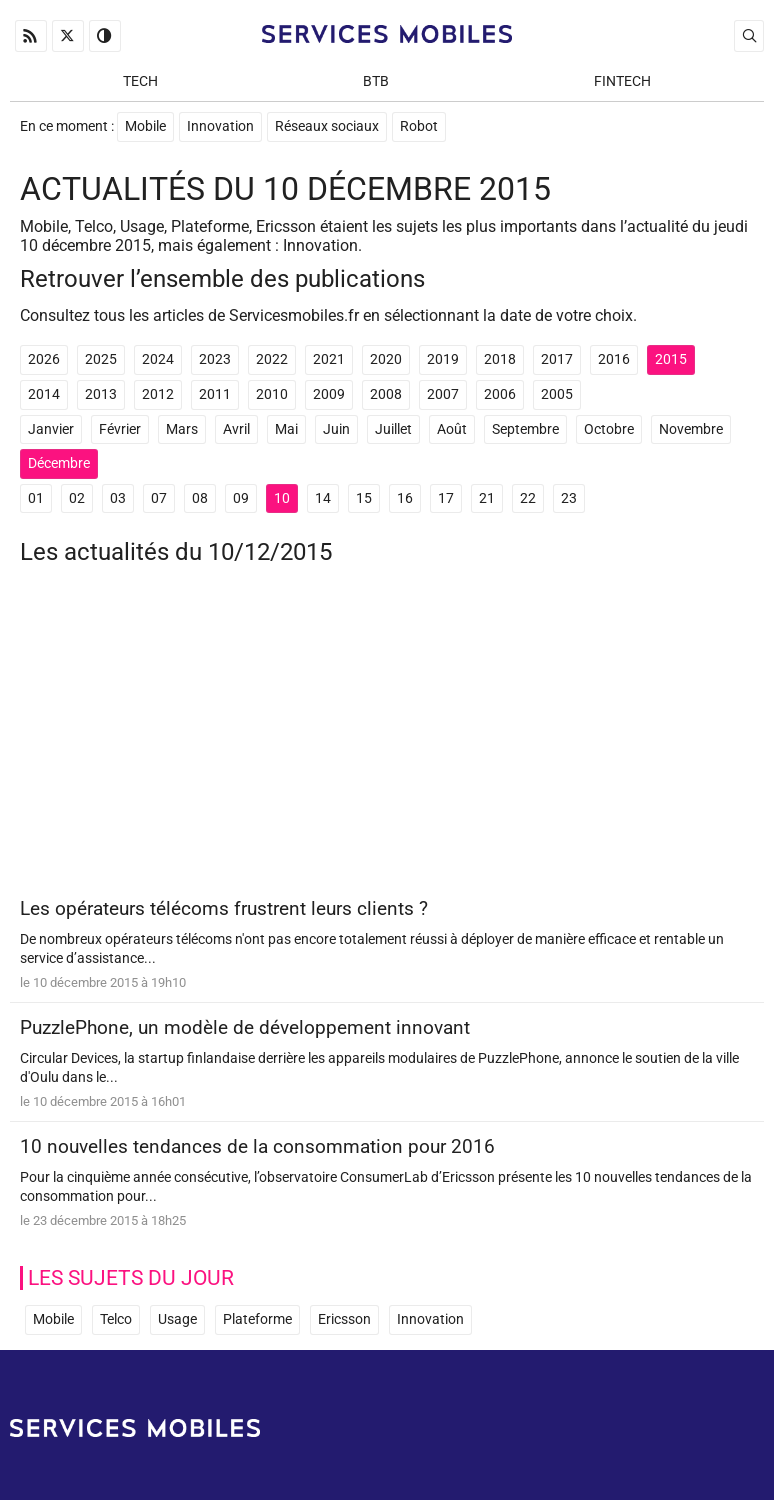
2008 (386, 394)
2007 (443, 394)
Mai (286, 429)
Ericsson (344, 1319)
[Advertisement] (387, 739)
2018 (500, 359)
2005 (557, 394)
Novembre (691, 429)
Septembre (525, 429)
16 (405, 498)
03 (118, 498)
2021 (329, 359)
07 (159, 498)
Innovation (220, 126)
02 (77, 498)
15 (364, 498)
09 (241, 498)
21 (487, 498)
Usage (177, 1319)
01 (36, 498)
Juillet (393, 429)
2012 (158, 394)
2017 (557, 359)
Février (120, 429)
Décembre (59, 463)
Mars (182, 429)
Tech (140, 81)
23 (569, 498)
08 (200, 498)
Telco (116, 1319)
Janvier (51, 429)
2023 (215, 359)
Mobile (145, 126)
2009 (329, 394)
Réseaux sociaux (327, 126)
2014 (44, 394)
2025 (101, 359)
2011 (215, 394)
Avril (236, 429)
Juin (336, 429)
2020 (386, 359)
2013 (101, 394)
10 (282, 498)
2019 (443, 359)
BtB (376, 81)
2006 (500, 394)
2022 (272, 359)
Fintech (622, 81)
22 (528, 498)
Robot (419, 126)
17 (446, 498)
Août (452, 429)
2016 (614, 359)
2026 (44, 359)
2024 (158, 359)
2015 (671, 359)
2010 (272, 394)
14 (323, 498)
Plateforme (257, 1319)
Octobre (609, 429)
